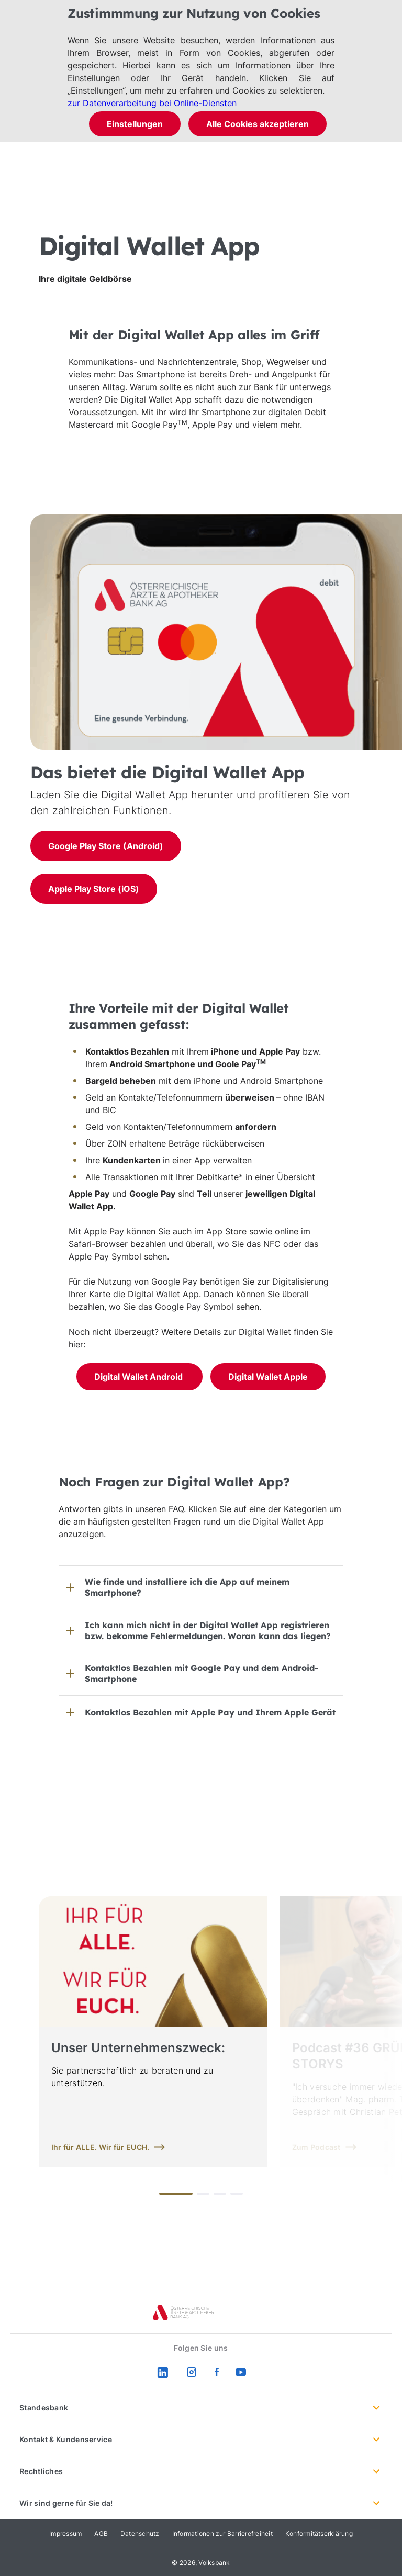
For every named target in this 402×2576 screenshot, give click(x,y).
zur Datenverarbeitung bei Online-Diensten (152, 103)
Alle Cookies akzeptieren (257, 124)
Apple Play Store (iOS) (93, 889)
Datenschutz (140, 2533)
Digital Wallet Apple (268, 1376)
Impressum (65, 2533)
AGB (101, 2533)
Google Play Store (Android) (105, 846)
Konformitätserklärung (319, 2533)
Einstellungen (135, 124)
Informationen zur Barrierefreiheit (222, 2533)
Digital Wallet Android (139, 1376)
